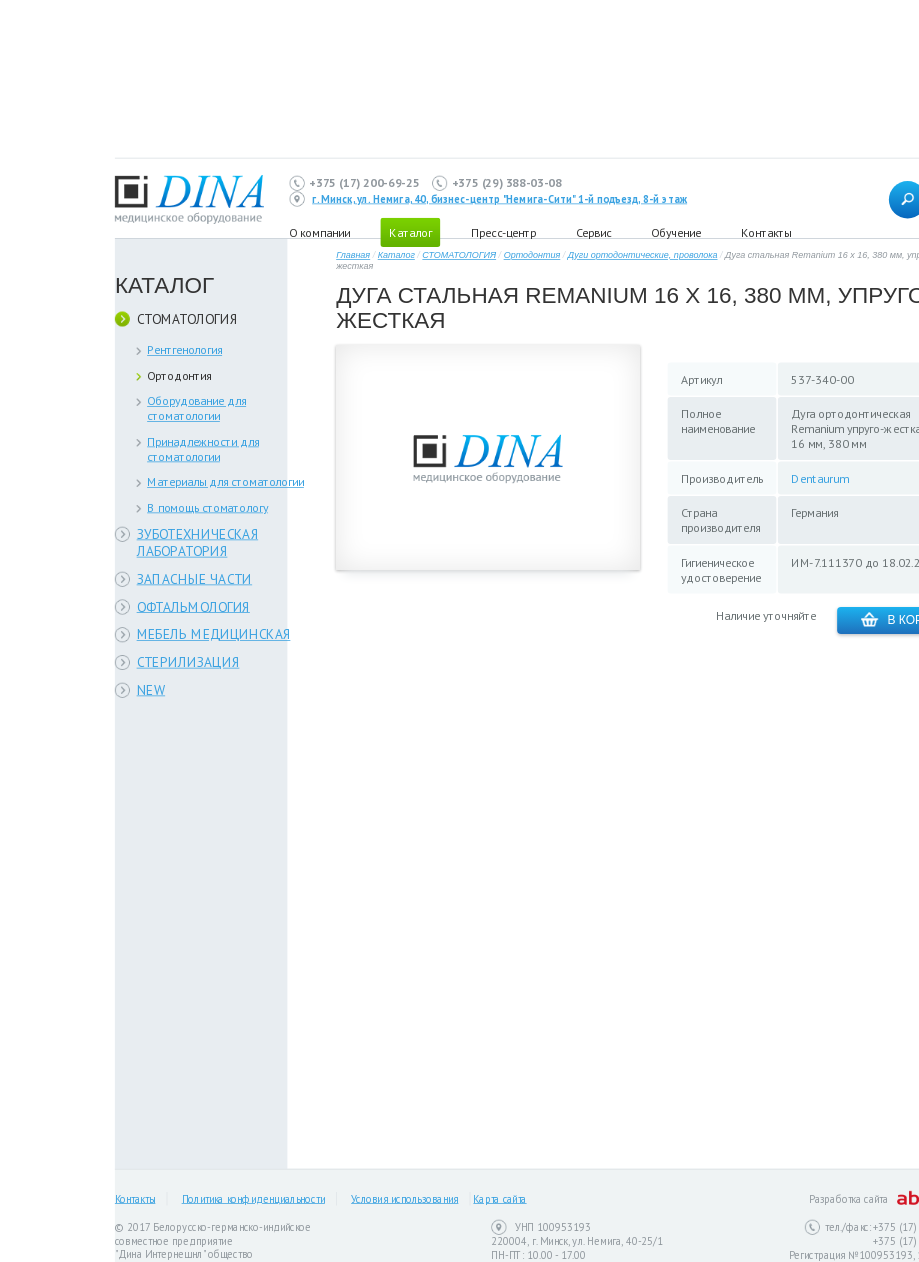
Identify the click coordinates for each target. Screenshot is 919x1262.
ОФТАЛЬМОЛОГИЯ (193, 606)
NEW (151, 689)
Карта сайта (499, 1199)
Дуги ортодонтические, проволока (643, 255)
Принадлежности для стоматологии (203, 449)
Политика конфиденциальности (253, 1199)
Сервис (593, 231)
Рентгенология (184, 349)
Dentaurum (819, 478)
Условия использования (404, 1199)
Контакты (766, 231)
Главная (353, 255)
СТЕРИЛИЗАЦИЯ (188, 662)
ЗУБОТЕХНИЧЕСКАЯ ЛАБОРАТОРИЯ (198, 542)
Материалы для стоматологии (225, 481)
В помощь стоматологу (207, 507)
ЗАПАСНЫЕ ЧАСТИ (195, 578)
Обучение (676, 231)
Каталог (396, 255)
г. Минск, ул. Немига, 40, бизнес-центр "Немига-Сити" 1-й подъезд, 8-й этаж (499, 199)
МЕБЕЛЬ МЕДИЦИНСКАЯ (214, 634)
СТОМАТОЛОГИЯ (187, 318)
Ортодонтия (179, 375)
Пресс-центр (503, 231)
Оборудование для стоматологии (196, 408)
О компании (319, 231)
